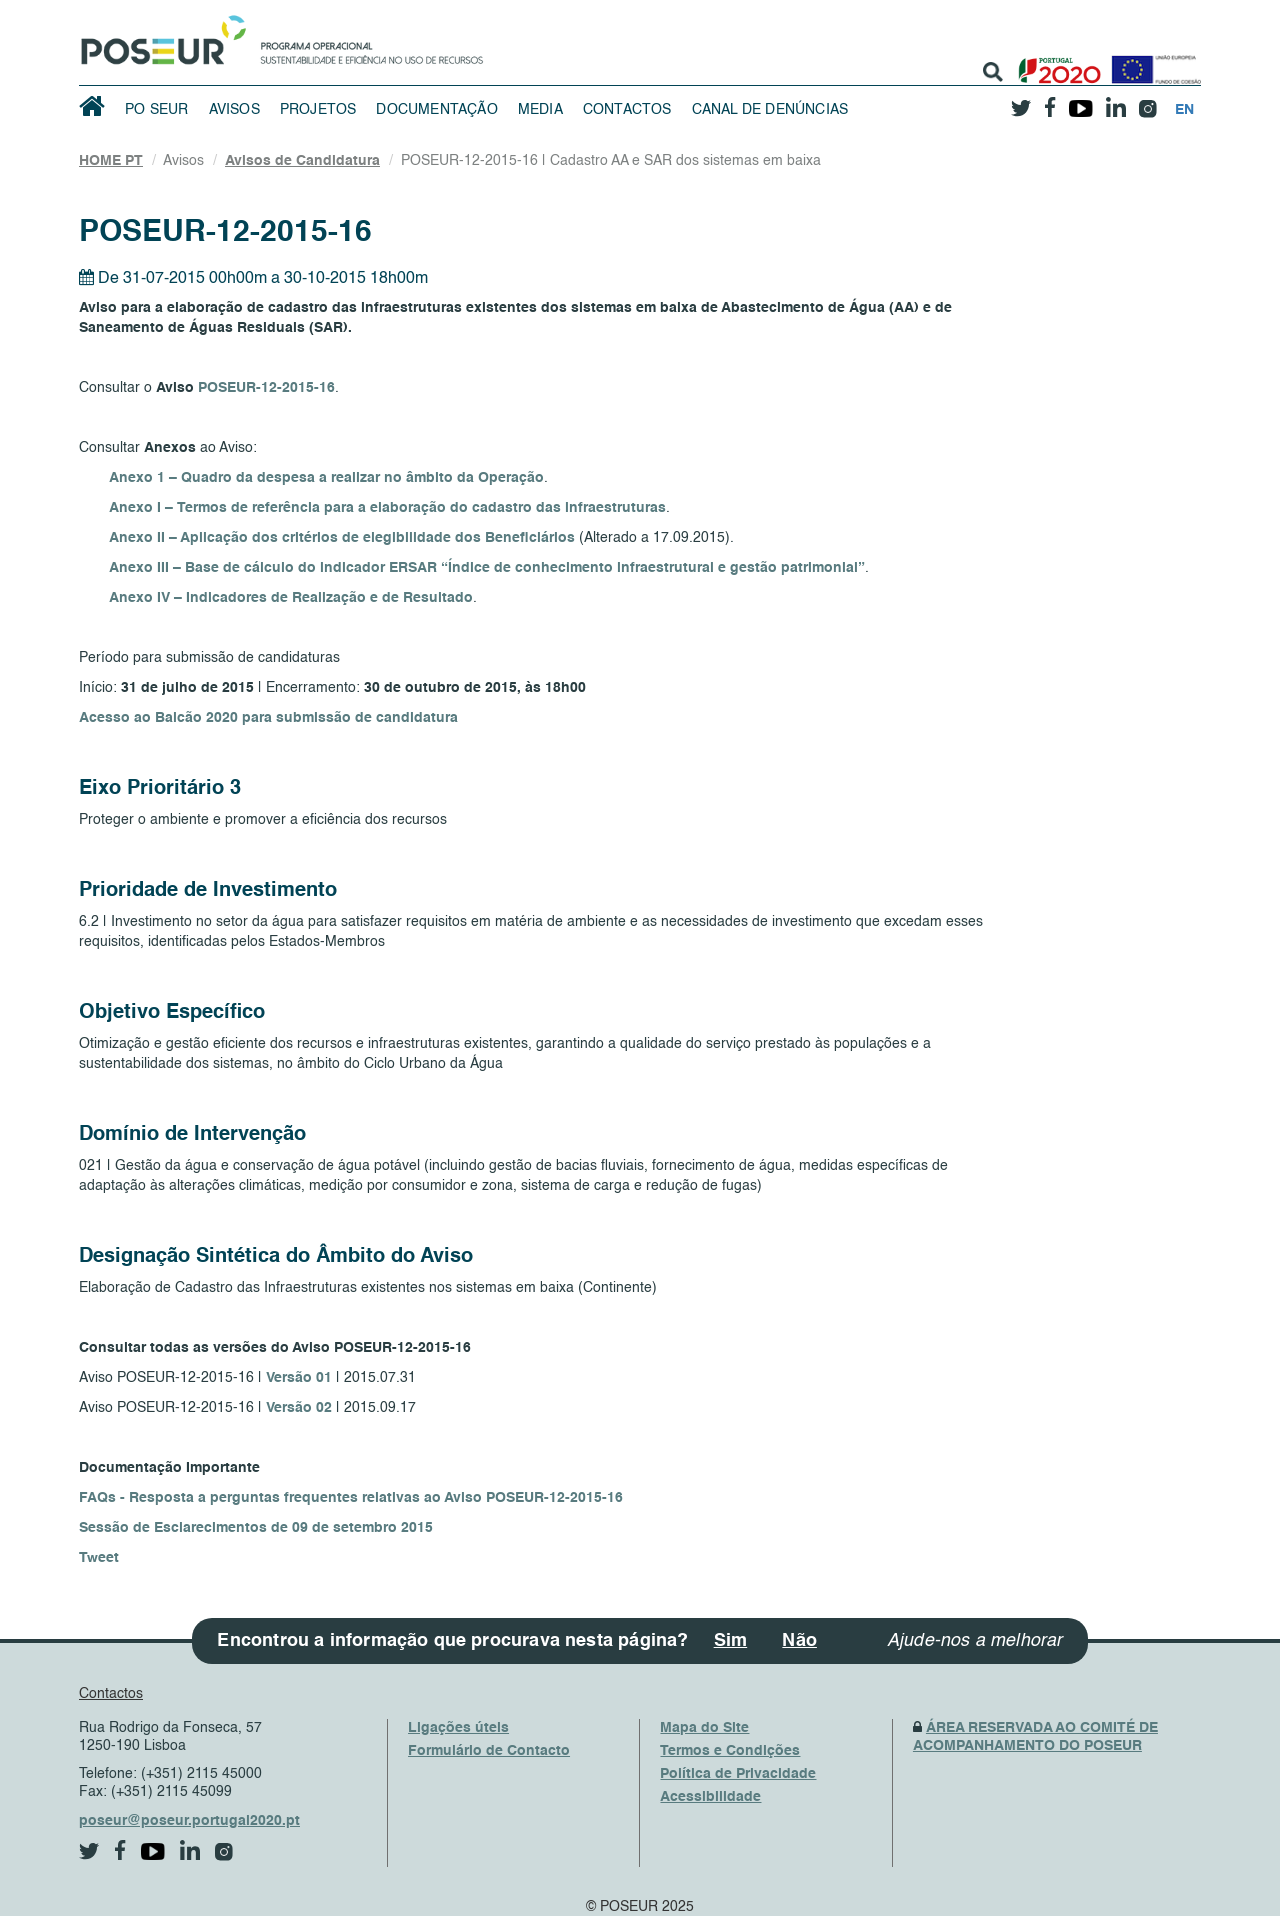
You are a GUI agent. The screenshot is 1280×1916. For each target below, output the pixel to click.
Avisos (234, 110)
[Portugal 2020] (1055, 62)
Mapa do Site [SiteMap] (704, 1728)
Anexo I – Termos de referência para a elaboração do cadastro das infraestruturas (387, 508)
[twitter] (1021, 101)
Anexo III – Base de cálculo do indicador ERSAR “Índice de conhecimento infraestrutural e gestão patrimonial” (487, 568)
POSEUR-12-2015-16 (266, 388)
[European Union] (1152, 62)
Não (799, 1641)
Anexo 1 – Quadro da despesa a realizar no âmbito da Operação (326, 478)
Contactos (627, 110)
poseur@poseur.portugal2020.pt (189, 1821)
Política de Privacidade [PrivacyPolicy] (738, 1774)
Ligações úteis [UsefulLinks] (458, 1728)
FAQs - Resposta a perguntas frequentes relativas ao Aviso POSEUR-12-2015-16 (351, 1498)
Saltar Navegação (545, 10)
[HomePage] (160, 35)
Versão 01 (299, 1378)
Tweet (99, 1558)
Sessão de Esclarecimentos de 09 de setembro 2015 (256, 1528)
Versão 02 (299, 1408)
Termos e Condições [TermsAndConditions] (730, 1751)
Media (540, 110)
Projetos (318, 110)
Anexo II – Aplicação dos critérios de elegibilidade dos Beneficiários (342, 538)
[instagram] (1147, 101)
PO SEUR (156, 110)
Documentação (436, 110)
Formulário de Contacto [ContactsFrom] (489, 1751)
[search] (993, 72)
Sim (731, 1641)
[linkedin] (1115, 101)
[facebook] (1050, 101)
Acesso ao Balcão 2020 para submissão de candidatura (268, 718)
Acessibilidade (710, 1797)
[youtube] (1080, 101)
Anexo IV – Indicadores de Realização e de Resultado (291, 598)
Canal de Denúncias (770, 110)
